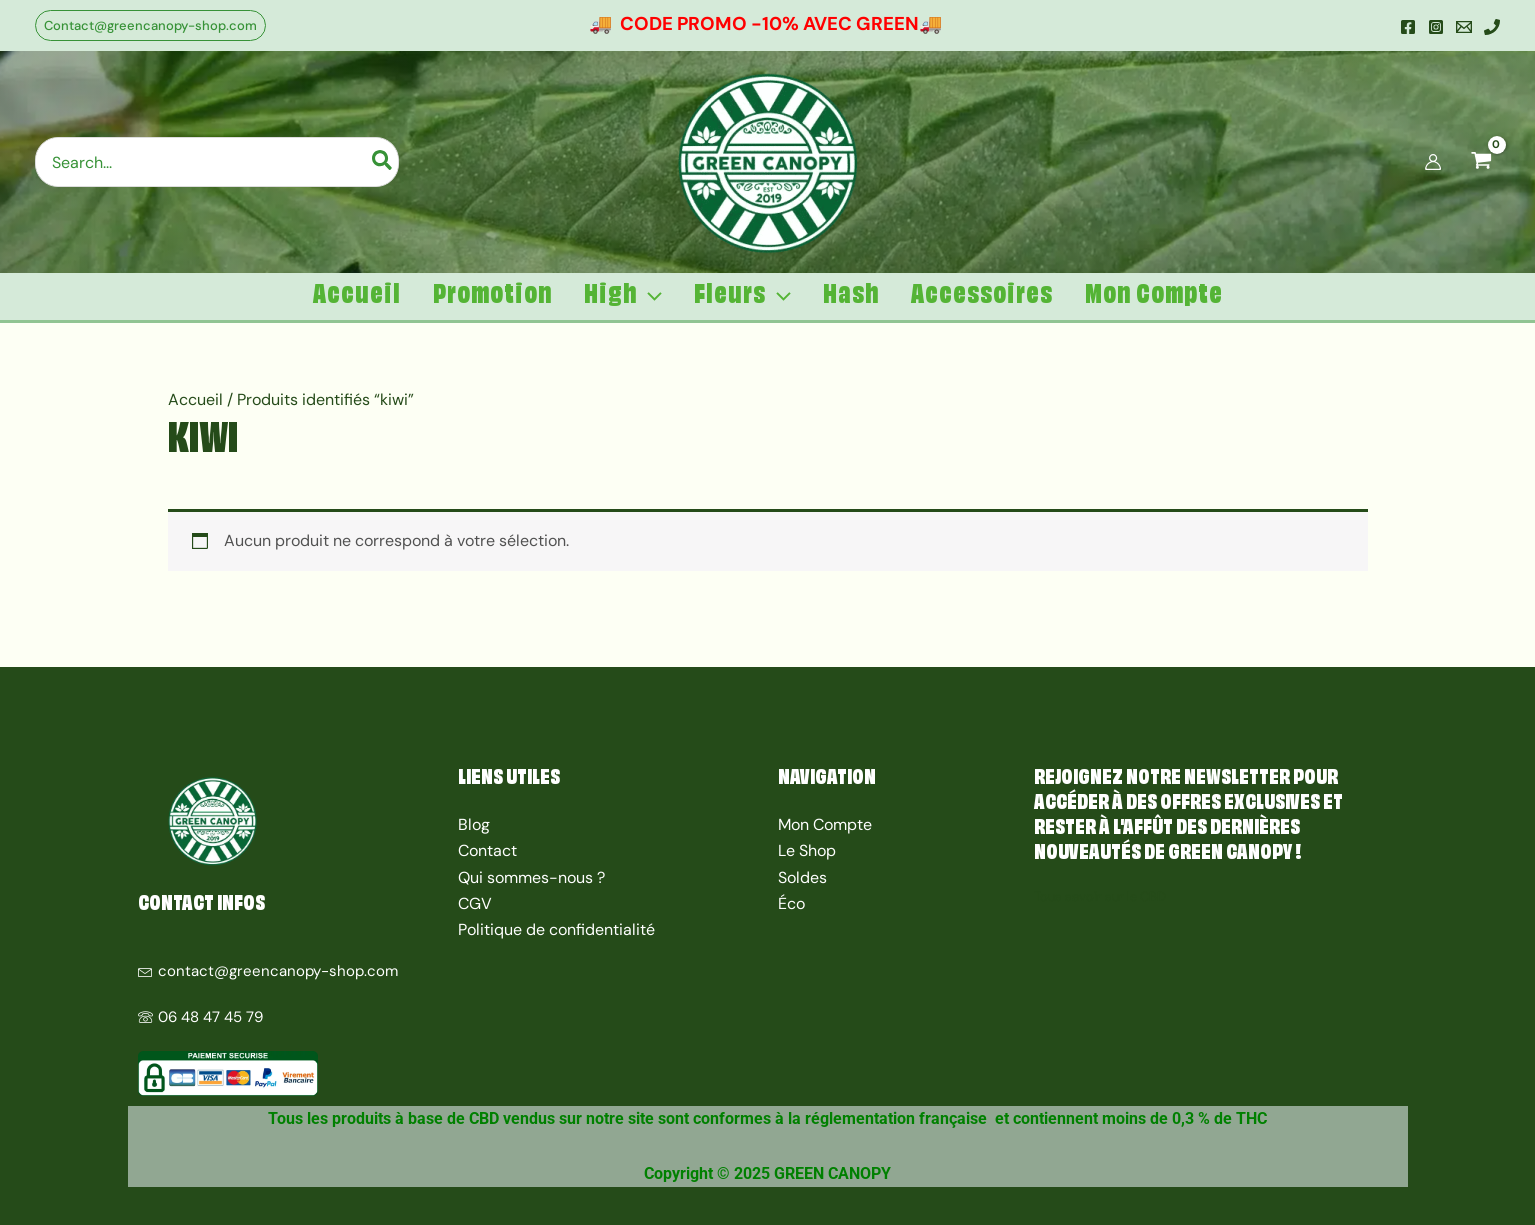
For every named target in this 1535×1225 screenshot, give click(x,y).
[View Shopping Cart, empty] (1481, 162)
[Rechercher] (383, 162)
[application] (649, 296)
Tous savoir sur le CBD (1100, 896)
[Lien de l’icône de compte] (1433, 162)
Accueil (195, 399)
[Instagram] (1436, 27)
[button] (150, 25)
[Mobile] (1492, 27)
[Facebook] (1408, 27)
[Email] (1464, 27)
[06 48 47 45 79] (288, 1007)
